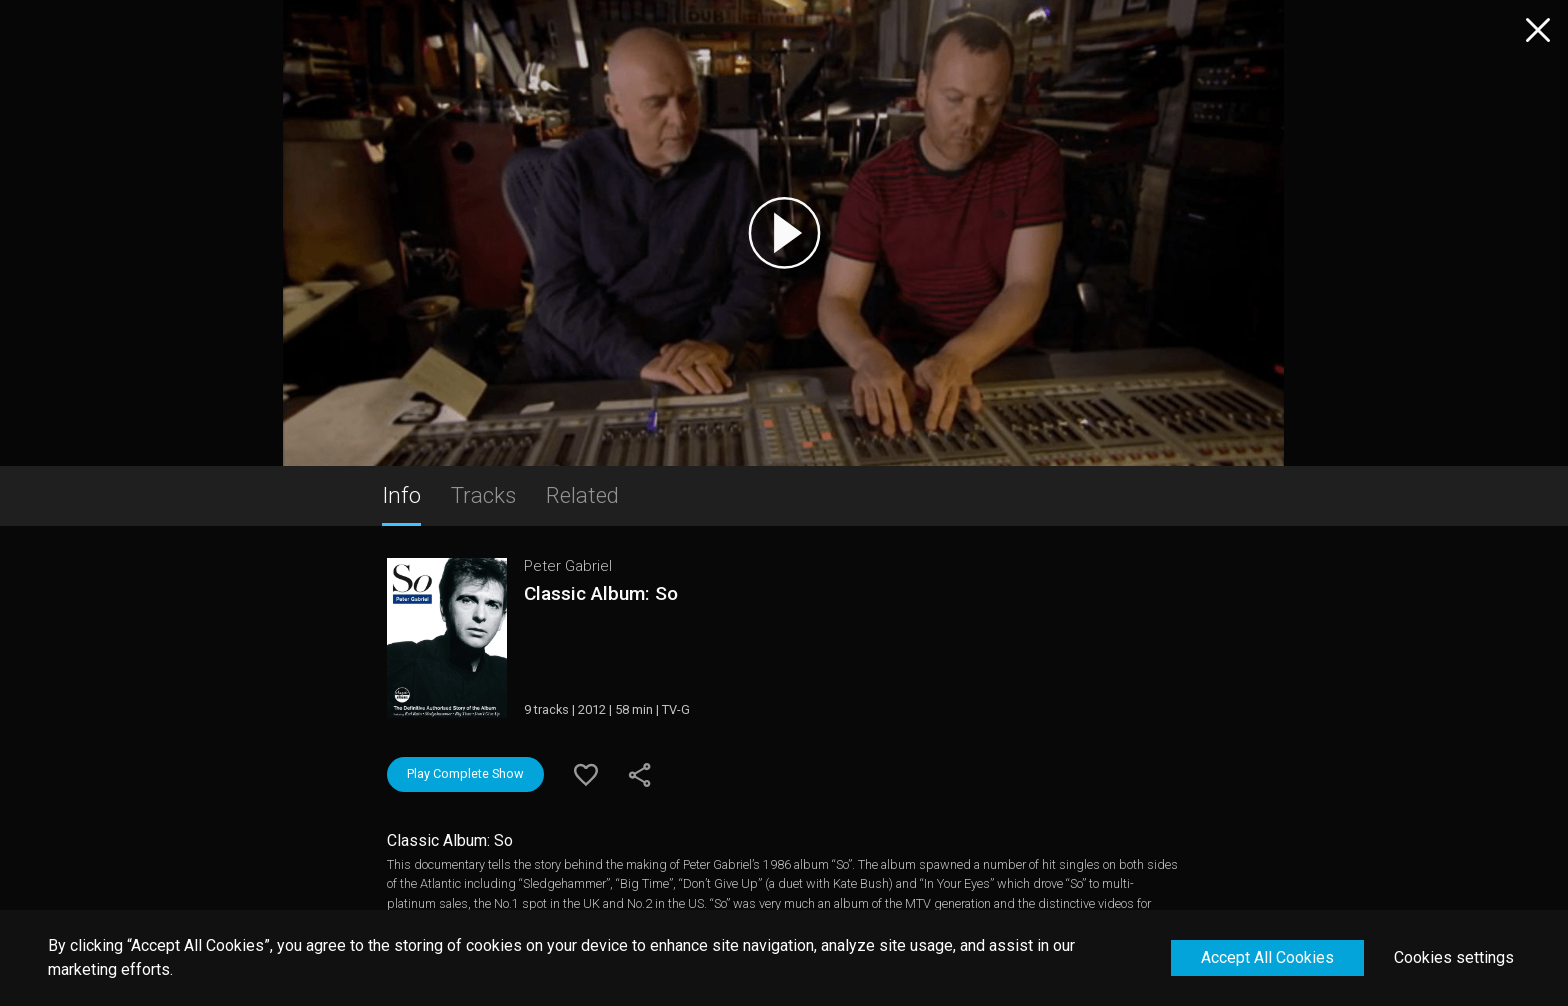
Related (582, 495)
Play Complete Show (465, 773)
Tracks (483, 495)
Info (401, 495)
